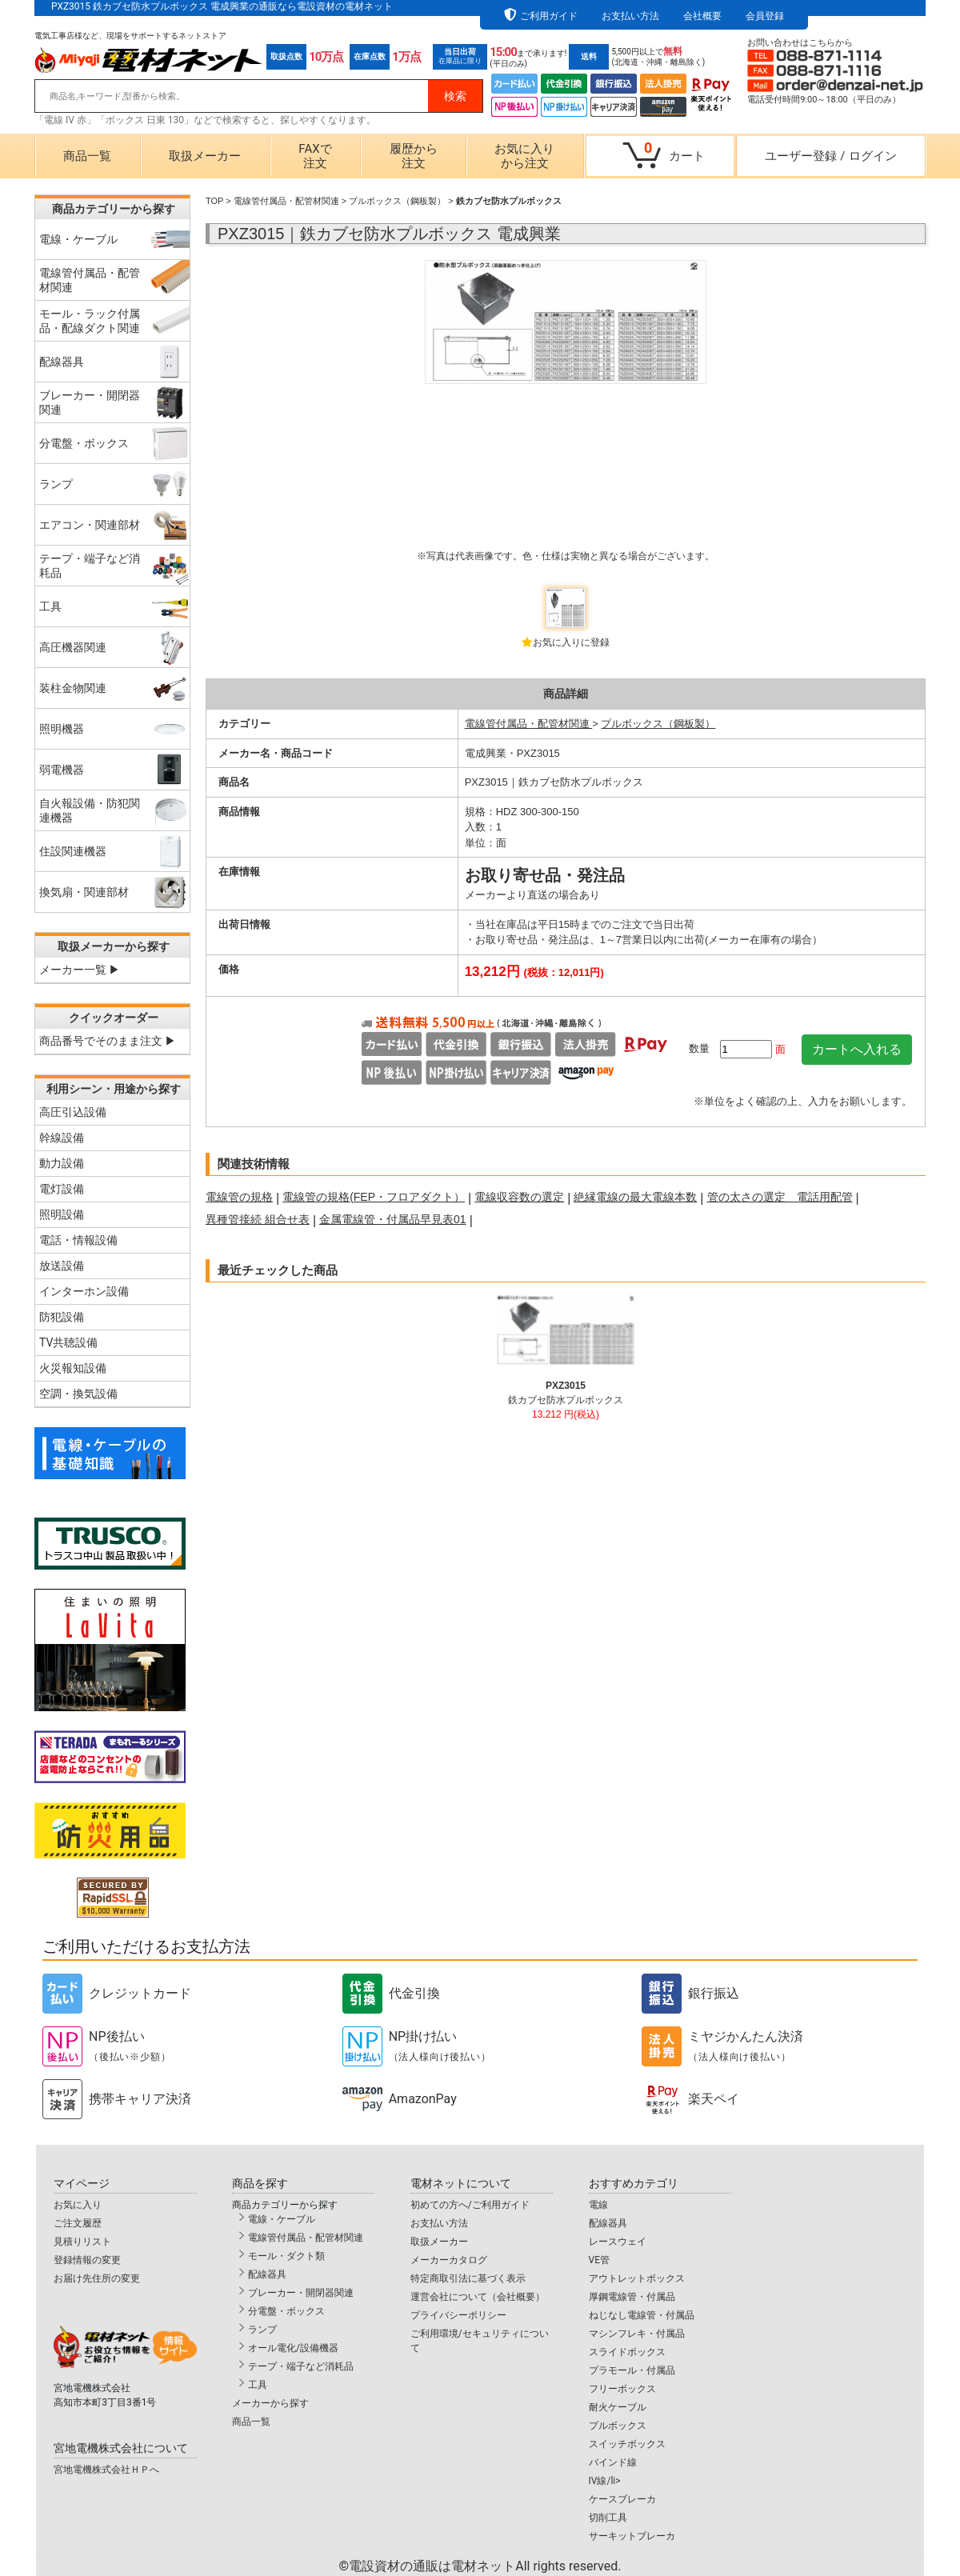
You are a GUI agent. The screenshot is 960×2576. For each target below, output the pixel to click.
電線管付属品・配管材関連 (286, 201)
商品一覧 (87, 156)
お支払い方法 (630, 16)
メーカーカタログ (448, 2260)
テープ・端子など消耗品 (301, 2366)
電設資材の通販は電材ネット (485, 2566)
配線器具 (267, 2274)
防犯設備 (61, 1316)
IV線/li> (605, 2480)
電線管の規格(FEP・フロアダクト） (373, 1196)
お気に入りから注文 (524, 156)
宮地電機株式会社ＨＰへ (106, 2469)
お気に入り (78, 2204)
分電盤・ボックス (286, 2311)
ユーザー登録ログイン (830, 156)
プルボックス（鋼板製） (397, 201)
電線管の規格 (239, 1196)
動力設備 (61, 1163)
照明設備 (61, 1214)
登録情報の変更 (87, 2260)
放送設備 (61, 1265)
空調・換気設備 (78, 1393)
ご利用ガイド (549, 16)
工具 (257, 2384)
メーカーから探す (270, 2403)
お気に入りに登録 (571, 642)
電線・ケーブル (281, 2219)
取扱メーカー (205, 156)
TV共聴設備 (68, 1342)
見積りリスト (82, 2241)
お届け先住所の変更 (97, 2278)
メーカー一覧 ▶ (79, 969)
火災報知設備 (72, 1368)
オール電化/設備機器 (293, 2348)
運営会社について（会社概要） (477, 2296)
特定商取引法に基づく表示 (468, 2278)
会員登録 (765, 16)
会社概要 (702, 16)
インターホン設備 (84, 1291)
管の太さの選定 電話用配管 (780, 1196)
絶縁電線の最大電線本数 (635, 1196)
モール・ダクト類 (286, 2256)
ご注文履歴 (78, 2223)
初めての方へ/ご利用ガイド (470, 2204)
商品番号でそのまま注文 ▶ (107, 1040)
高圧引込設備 (72, 1112)
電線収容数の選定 (519, 1196)
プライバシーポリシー (458, 2315)
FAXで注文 (314, 156)
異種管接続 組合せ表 (258, 1219)
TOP (214, 201)
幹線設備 (61, 1137)
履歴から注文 (414, 156)
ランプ (262, 2329)
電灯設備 (61, 1188)
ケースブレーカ (622, 2499)
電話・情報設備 (78, 1240)
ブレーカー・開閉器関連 (301, 2292)
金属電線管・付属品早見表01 (392, 1219)
